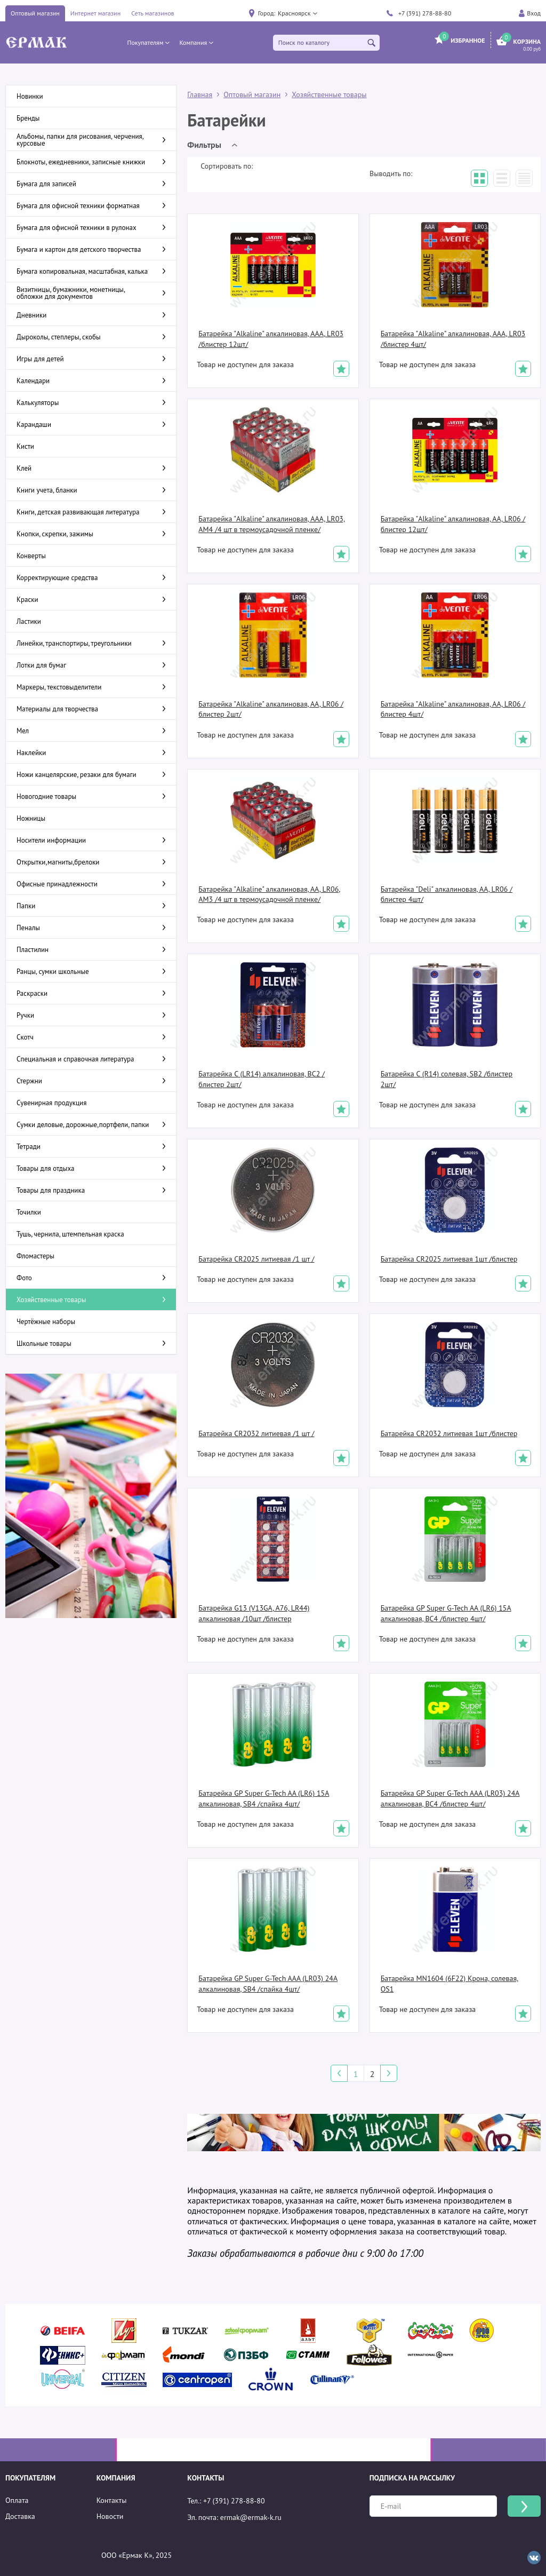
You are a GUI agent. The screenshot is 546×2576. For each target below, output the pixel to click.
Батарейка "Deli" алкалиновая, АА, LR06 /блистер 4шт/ (446, 894)
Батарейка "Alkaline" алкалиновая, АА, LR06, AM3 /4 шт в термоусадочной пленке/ (269, 894)
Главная (199, 94)
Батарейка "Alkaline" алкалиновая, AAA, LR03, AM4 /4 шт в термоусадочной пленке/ (271, 524)
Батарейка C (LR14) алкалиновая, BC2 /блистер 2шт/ (261, 1079)
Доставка (20, 2516)
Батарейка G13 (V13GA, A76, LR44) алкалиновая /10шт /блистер (253, 1613)
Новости (110, 2516)
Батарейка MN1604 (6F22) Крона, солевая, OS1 (450, 1983)
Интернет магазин (95, 13)
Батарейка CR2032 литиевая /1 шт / (256, 1433)
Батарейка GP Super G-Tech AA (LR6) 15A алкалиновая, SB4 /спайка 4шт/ (263, 1798)
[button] (297, 13)
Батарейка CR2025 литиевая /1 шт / (256, 1259)
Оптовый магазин (35, 13)
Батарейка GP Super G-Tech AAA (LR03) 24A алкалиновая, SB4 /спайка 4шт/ (268, 1983)
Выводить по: (391, 173)
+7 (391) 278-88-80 (424, 13)
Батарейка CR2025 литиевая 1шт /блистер (449, 1259)
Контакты (112, 2500)
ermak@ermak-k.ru (251, 2517)
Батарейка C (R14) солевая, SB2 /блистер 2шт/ (446, 1079)
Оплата (17, 2500)
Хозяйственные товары (329, 94)
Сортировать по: (226, 166)
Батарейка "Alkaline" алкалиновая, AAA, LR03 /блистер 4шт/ (453, 339)
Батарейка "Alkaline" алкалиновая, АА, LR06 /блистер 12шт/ (453, 524)
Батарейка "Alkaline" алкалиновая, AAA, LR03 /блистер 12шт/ (270, 339)
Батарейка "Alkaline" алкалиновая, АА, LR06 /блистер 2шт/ (270, 709)
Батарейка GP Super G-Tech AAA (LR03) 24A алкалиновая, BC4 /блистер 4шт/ (450, 1798)
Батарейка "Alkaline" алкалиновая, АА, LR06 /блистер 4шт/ (453, 709)
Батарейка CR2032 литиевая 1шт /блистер (449, 1433)
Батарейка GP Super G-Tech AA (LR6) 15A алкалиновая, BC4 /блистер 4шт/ (446, 1613)
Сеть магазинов (152, 13)
